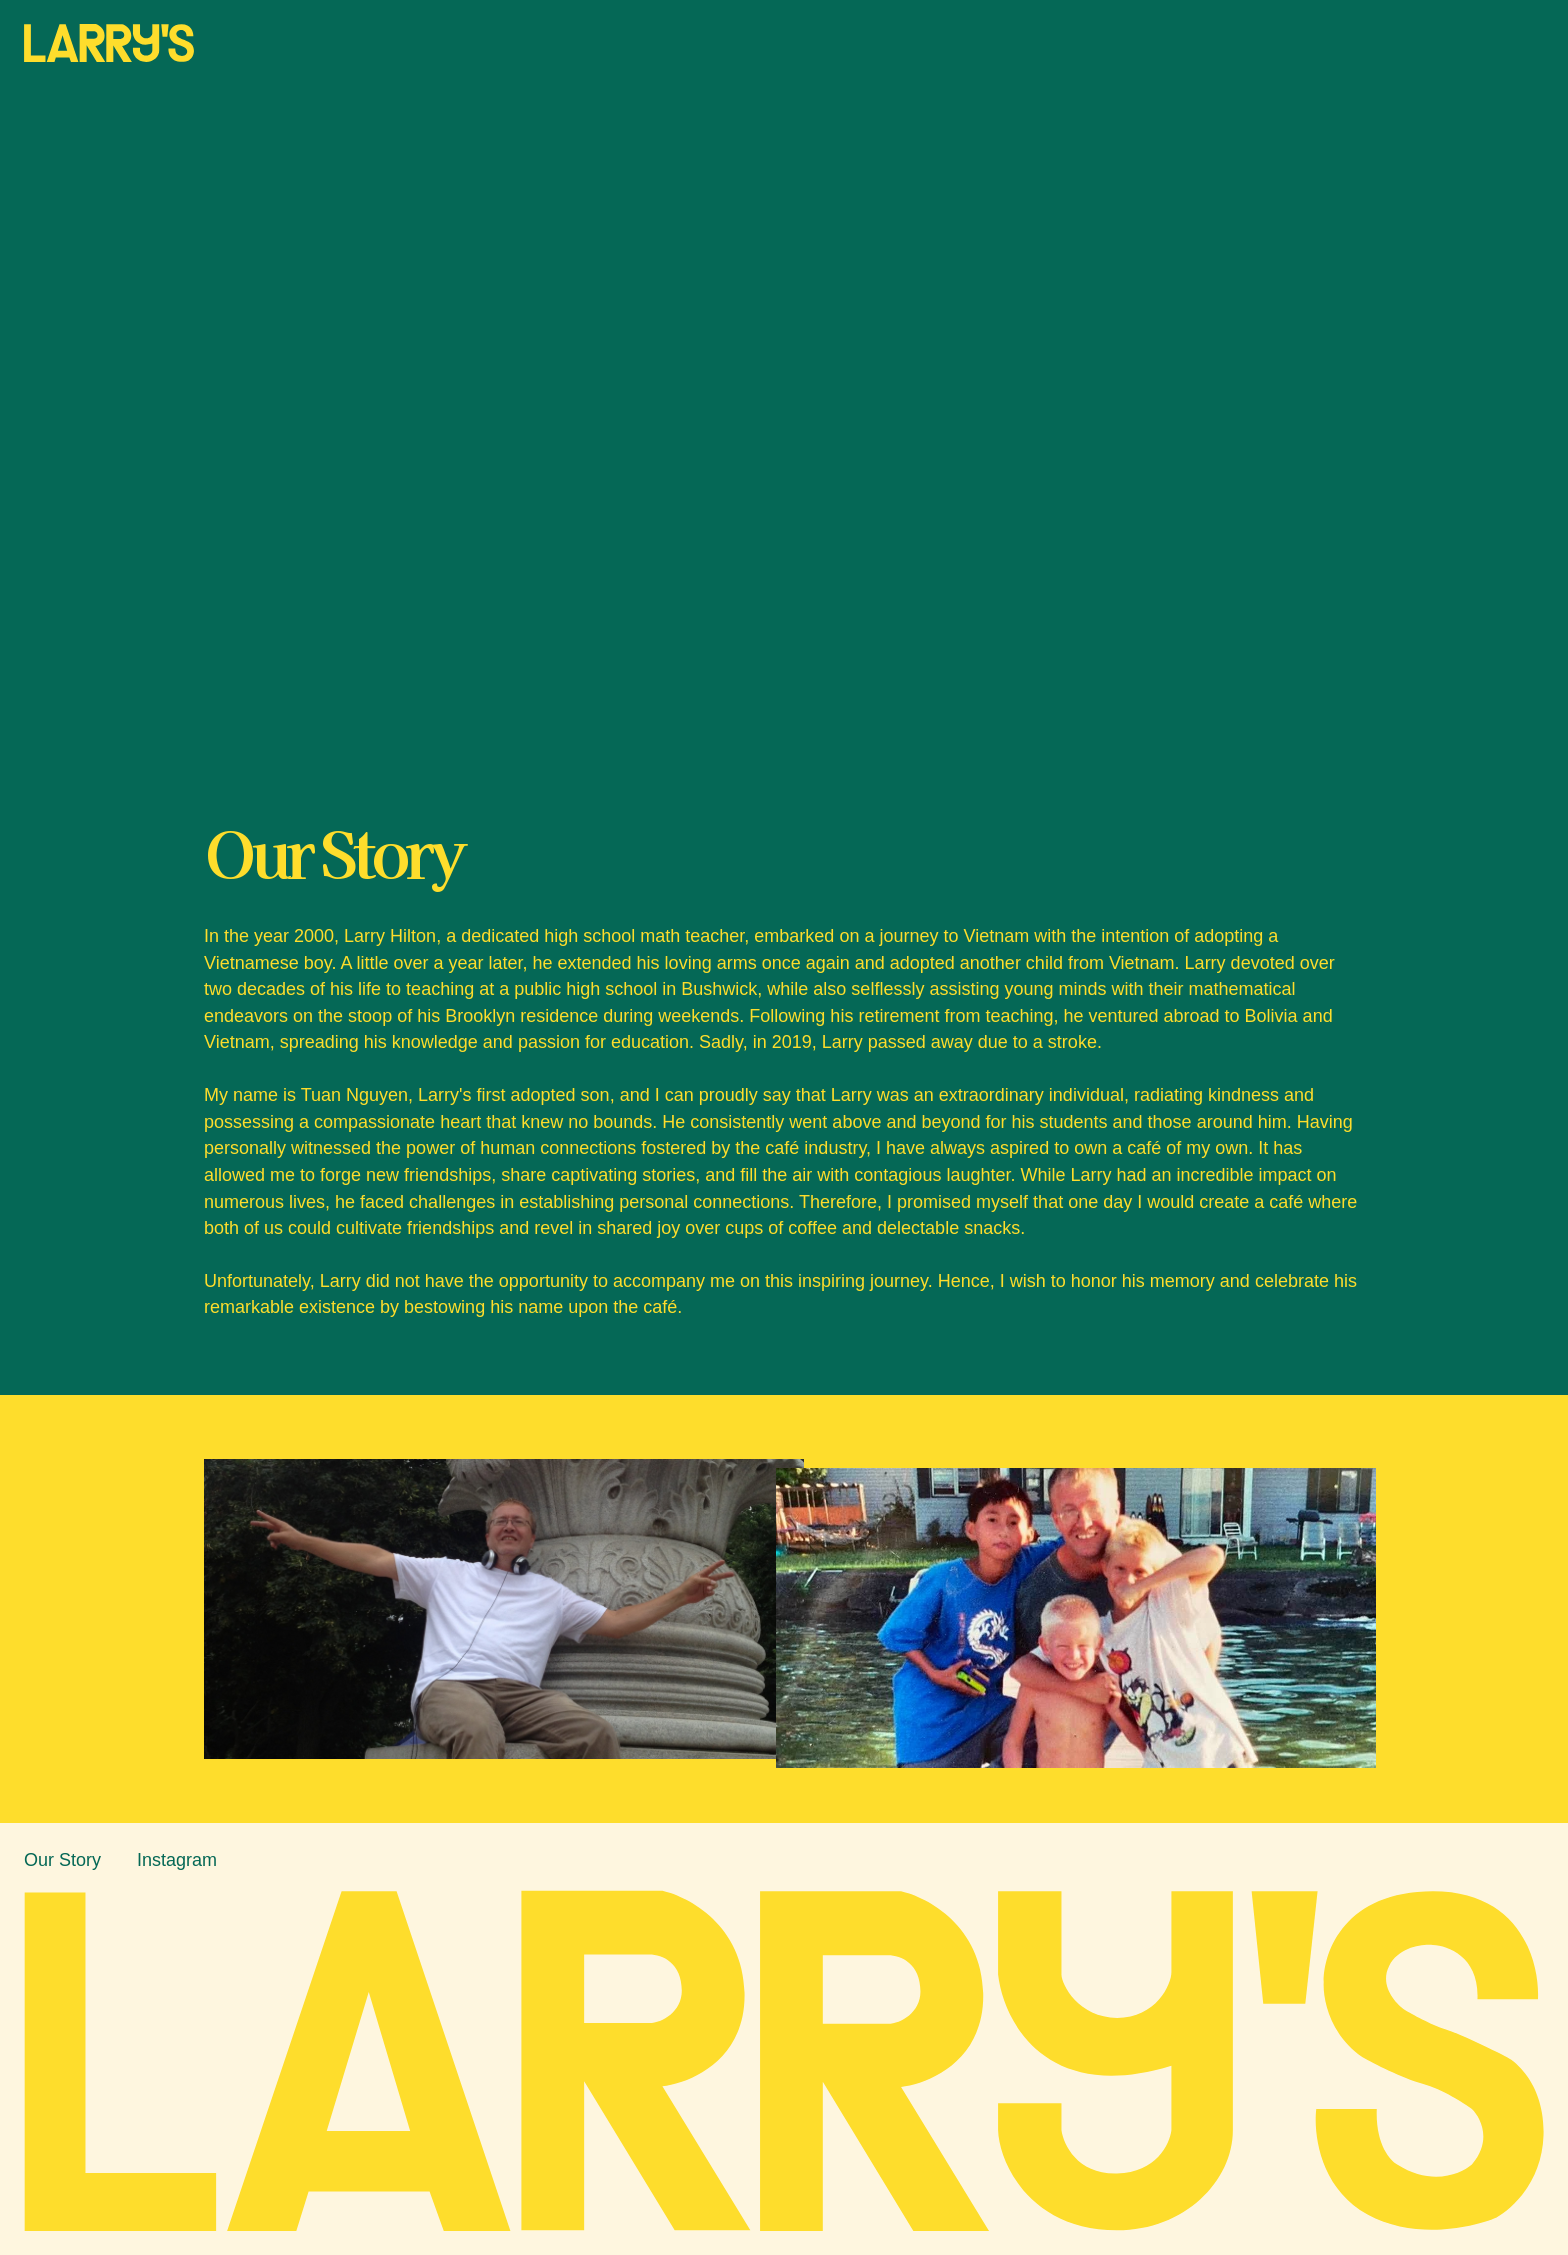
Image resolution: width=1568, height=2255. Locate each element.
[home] (109, 43)
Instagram (177, 1860)
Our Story (62, 1860)
